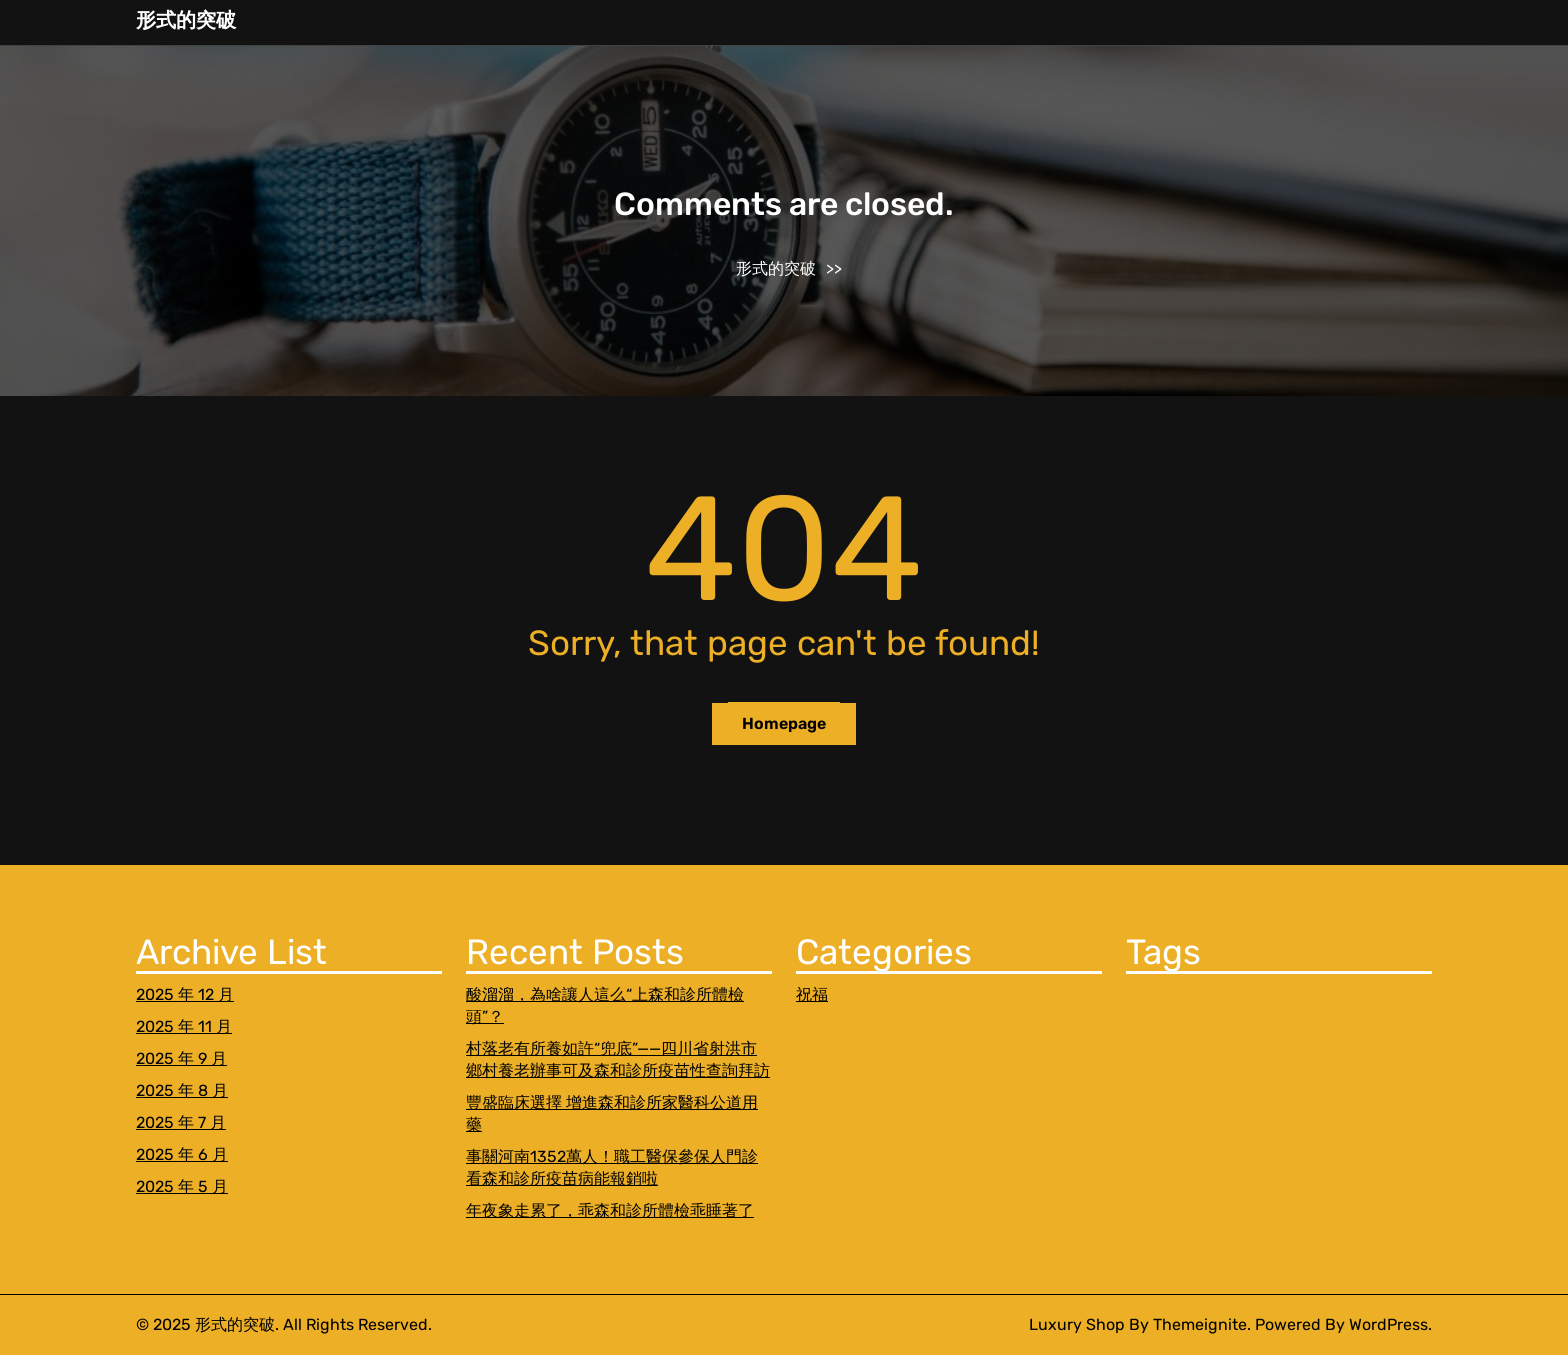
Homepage (784, 723)
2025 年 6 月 (182, 1154)
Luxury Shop (1077, 1324)
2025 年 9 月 (181, 1058)
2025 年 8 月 (182, 1090)
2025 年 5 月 (182, 1186)
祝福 (812, 994)
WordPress (1388, 1324)
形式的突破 (186, 20)
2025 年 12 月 (185, 994)
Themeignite (1200, 1324)
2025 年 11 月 (184, 1026)
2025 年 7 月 (181, 1122)
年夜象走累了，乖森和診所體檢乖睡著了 (610, 1210)
